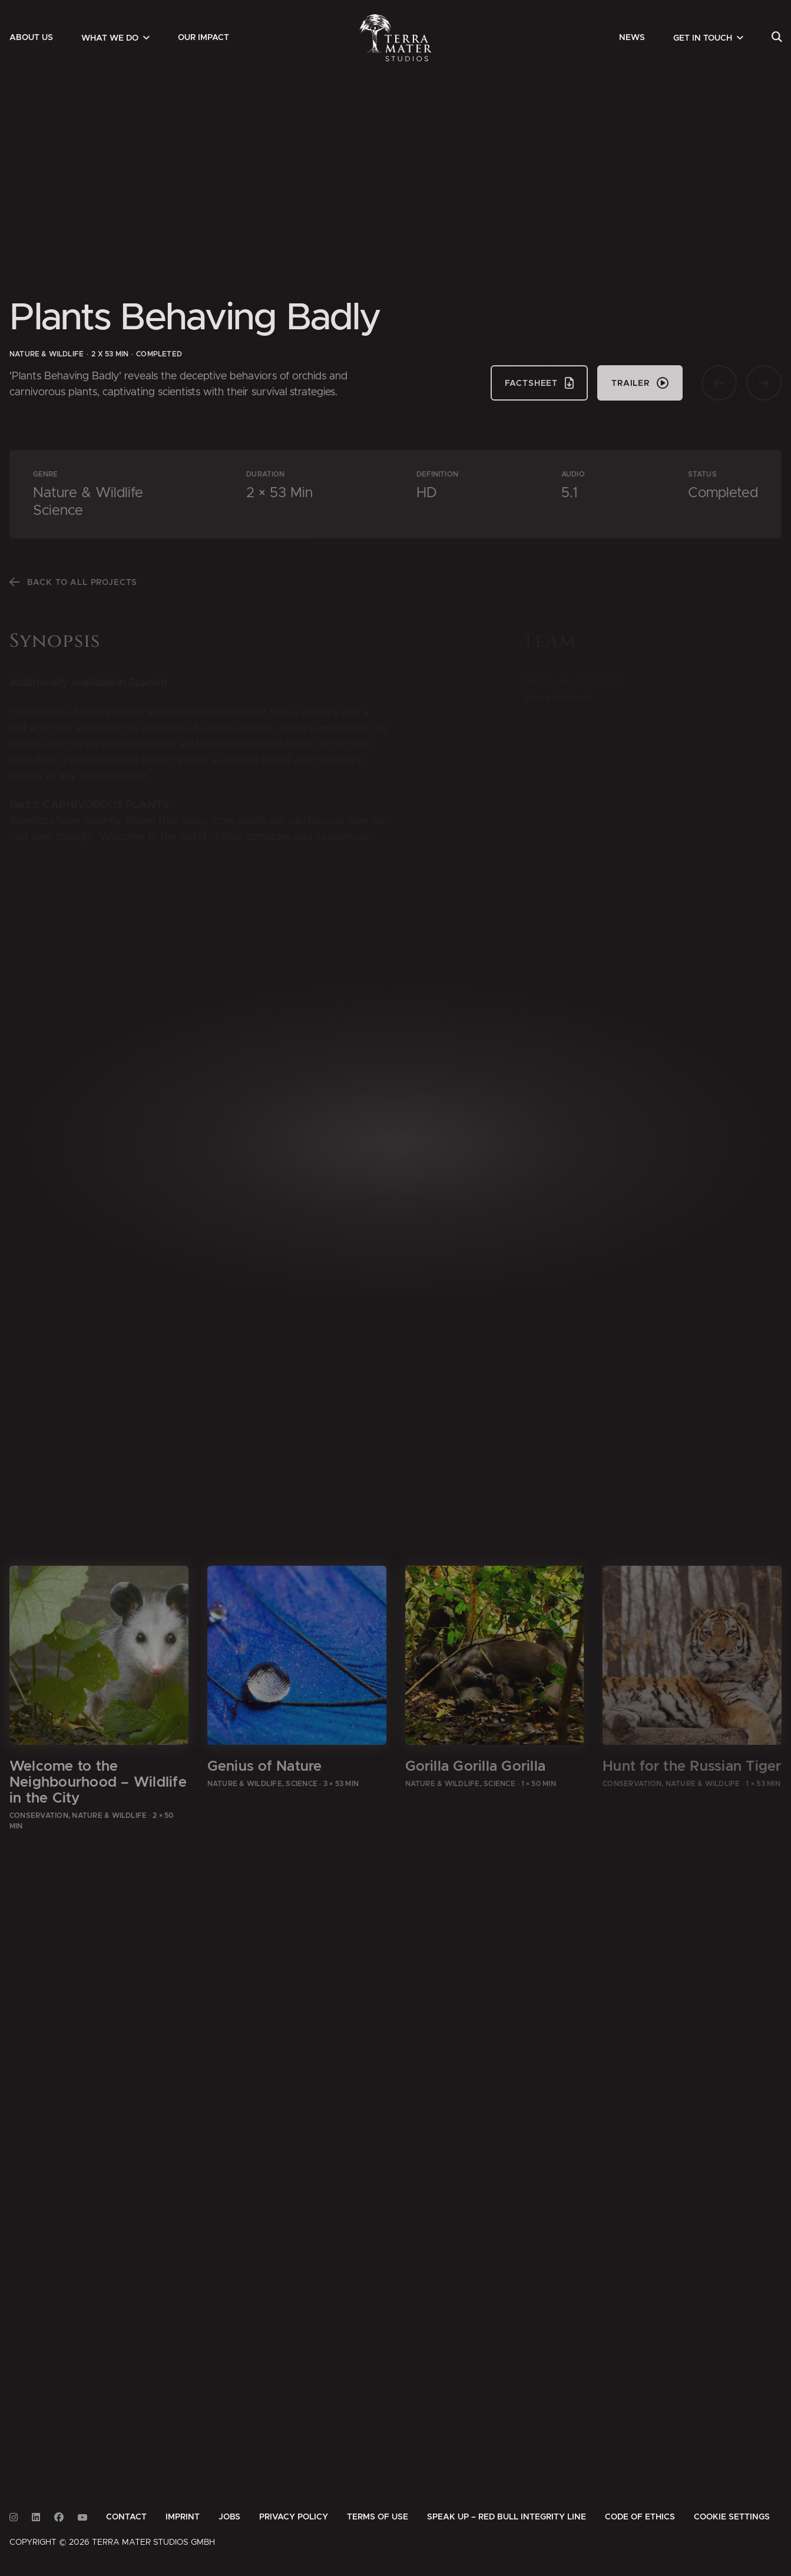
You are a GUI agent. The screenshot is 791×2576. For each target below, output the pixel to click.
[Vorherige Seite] (719, 383)
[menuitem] (31, 37)
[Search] (777, 37)
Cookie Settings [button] (732, 2517)
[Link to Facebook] (59, 2517)
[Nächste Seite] (764, 383)
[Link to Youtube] (82, 2517)
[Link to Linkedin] (36, 2517)
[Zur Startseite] (395, 37)
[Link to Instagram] (13, 2517)
